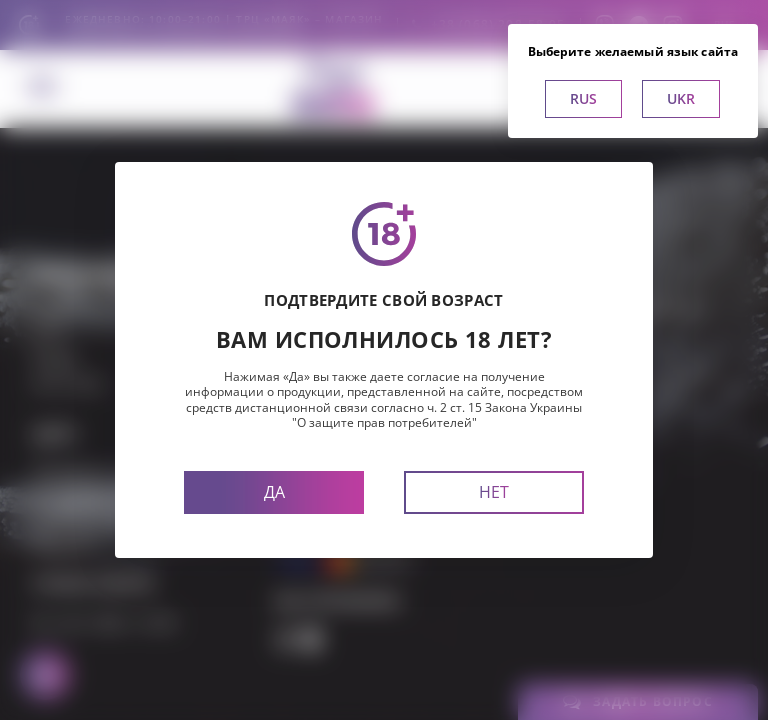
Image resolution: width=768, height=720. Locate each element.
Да (274, 492)
